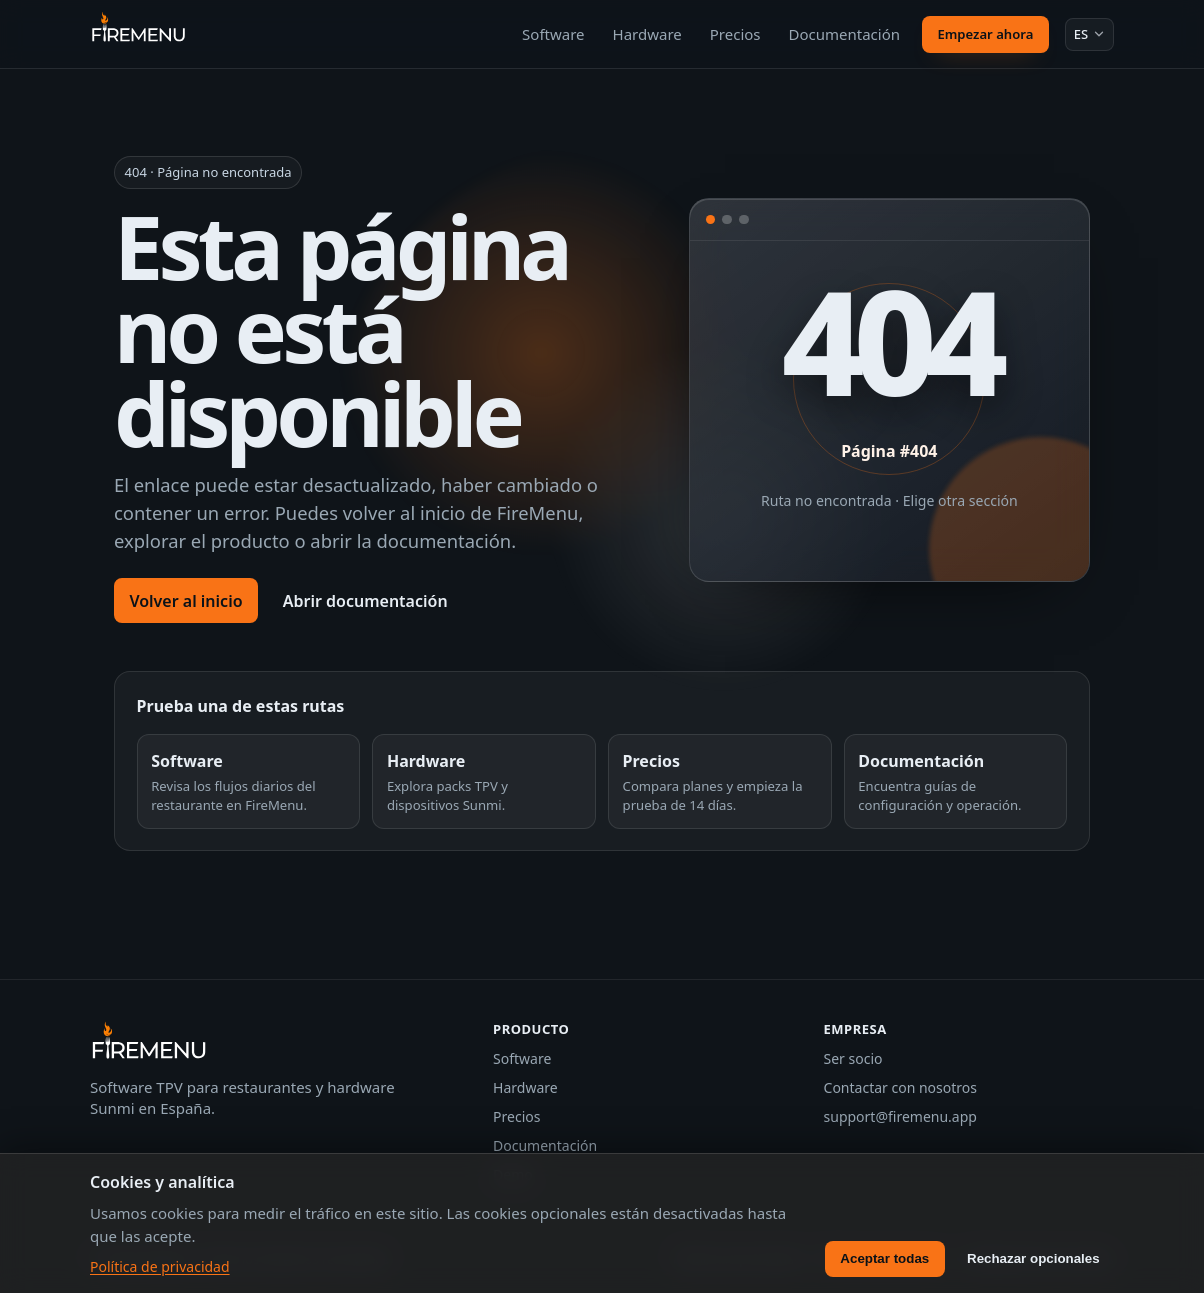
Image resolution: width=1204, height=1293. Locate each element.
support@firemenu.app (900, 1116)
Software (553, 34)
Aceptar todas (884, 1258)
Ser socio (853, 1058)
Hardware (647, 34)
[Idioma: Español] (1089, 34)
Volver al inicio (185, 601)
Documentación (845, 34)
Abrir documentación (365, 601)
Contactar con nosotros (900, 1087)
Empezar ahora (985, 34)
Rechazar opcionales (1033, 1258)
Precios (735, 34)
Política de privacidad (160, 1266)
